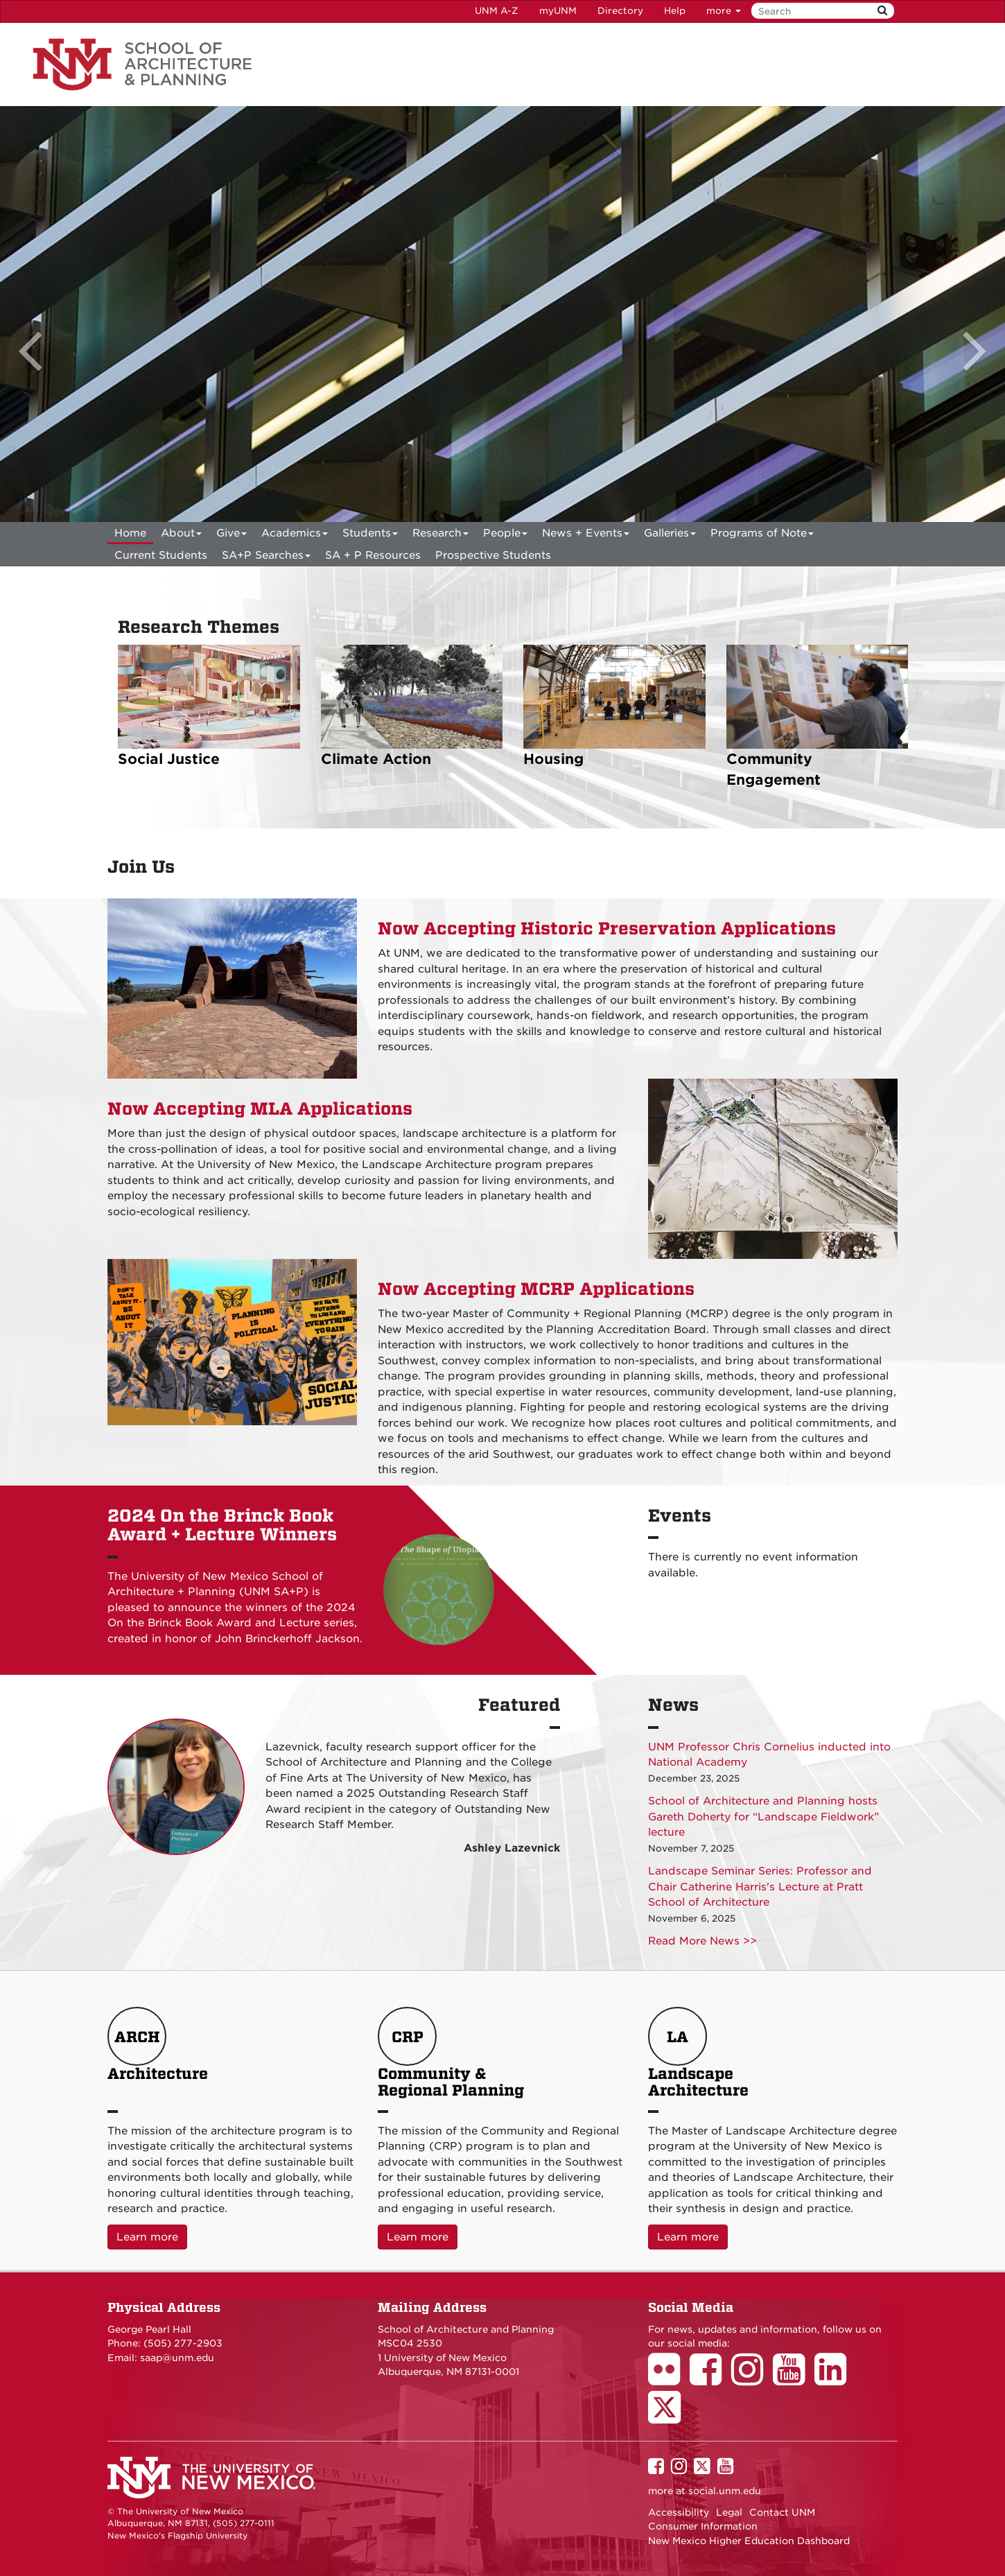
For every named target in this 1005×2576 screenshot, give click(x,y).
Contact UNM (782, 2512)
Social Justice (169, 759)
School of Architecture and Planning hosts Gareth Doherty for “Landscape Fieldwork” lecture (763, 1816)
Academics (294, 535)
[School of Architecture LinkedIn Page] (835, 2379)
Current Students (160, 555)
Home (130, 533)
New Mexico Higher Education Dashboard (749, 2540)
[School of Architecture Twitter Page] (669, 2416)
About (181, 535)
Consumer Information (703, 2526)
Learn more (151, 2236)
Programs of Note (762, 535)
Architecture (157, 2053)
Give (231, 535)
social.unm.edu (724, 2490)
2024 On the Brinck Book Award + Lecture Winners (222, 1525)
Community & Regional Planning (451, 2053)
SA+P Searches (266, 557)
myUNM (558, 11)
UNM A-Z (496, 11)
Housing (553, 759)
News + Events (585, 535)
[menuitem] (130, 533)
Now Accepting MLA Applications (259, 1109)
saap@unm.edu (177, 2357)
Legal (729, 2512)
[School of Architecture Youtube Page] (793, 2379)
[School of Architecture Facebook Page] (710, 2379)
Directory (620, 11)
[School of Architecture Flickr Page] (669, 2379)
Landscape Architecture (698, 2053)
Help (674, 11)
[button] (34, 314)
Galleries (670, 535)
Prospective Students (493, 555)
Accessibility (678, 2512)
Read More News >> (702, 1941)
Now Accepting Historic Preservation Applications (607, 929)
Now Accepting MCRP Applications (536, 1289)
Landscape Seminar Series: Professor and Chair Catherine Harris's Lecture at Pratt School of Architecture (760, 1886)
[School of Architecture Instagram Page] (752, 2379)
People (505, 535)
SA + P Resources (373, 555)
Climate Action (376, 759)
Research (440, 535)
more (723, 11)
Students (370, 535)
